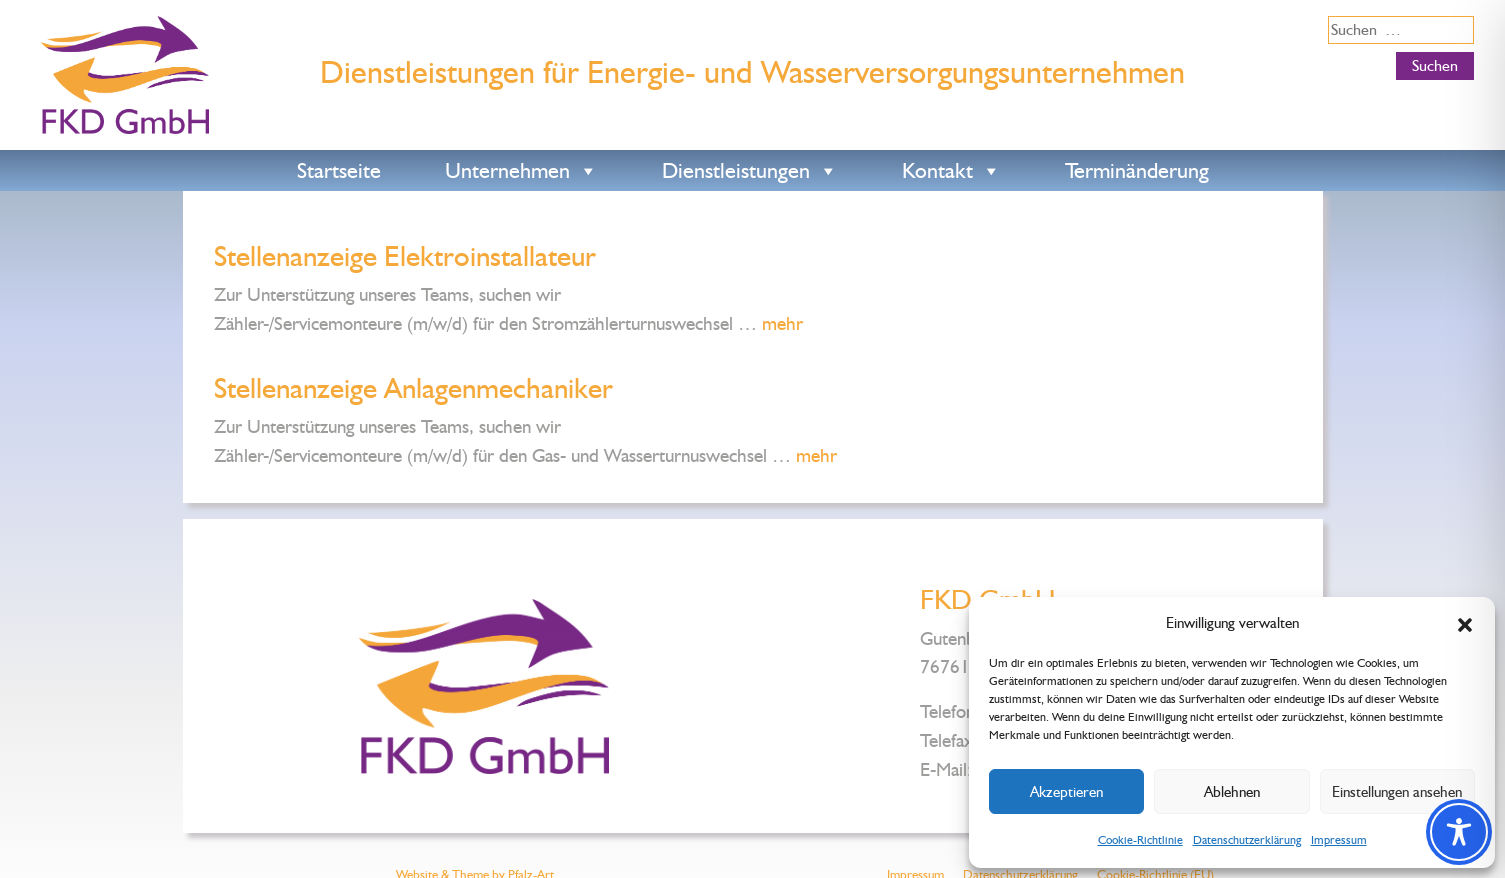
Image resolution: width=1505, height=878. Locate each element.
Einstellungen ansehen (1397, 792)
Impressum (1339, 840)
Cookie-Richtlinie (1140, 840)
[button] (1465, 623)
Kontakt (951, 171)
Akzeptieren (1066, 792)
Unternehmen (521, 171)
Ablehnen (1232, 792)
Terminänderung (1137, 170)
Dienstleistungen (750, 171)
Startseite (339, 170)
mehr (782, 323)
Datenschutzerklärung (1247, 840)
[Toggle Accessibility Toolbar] (1459, 832)
